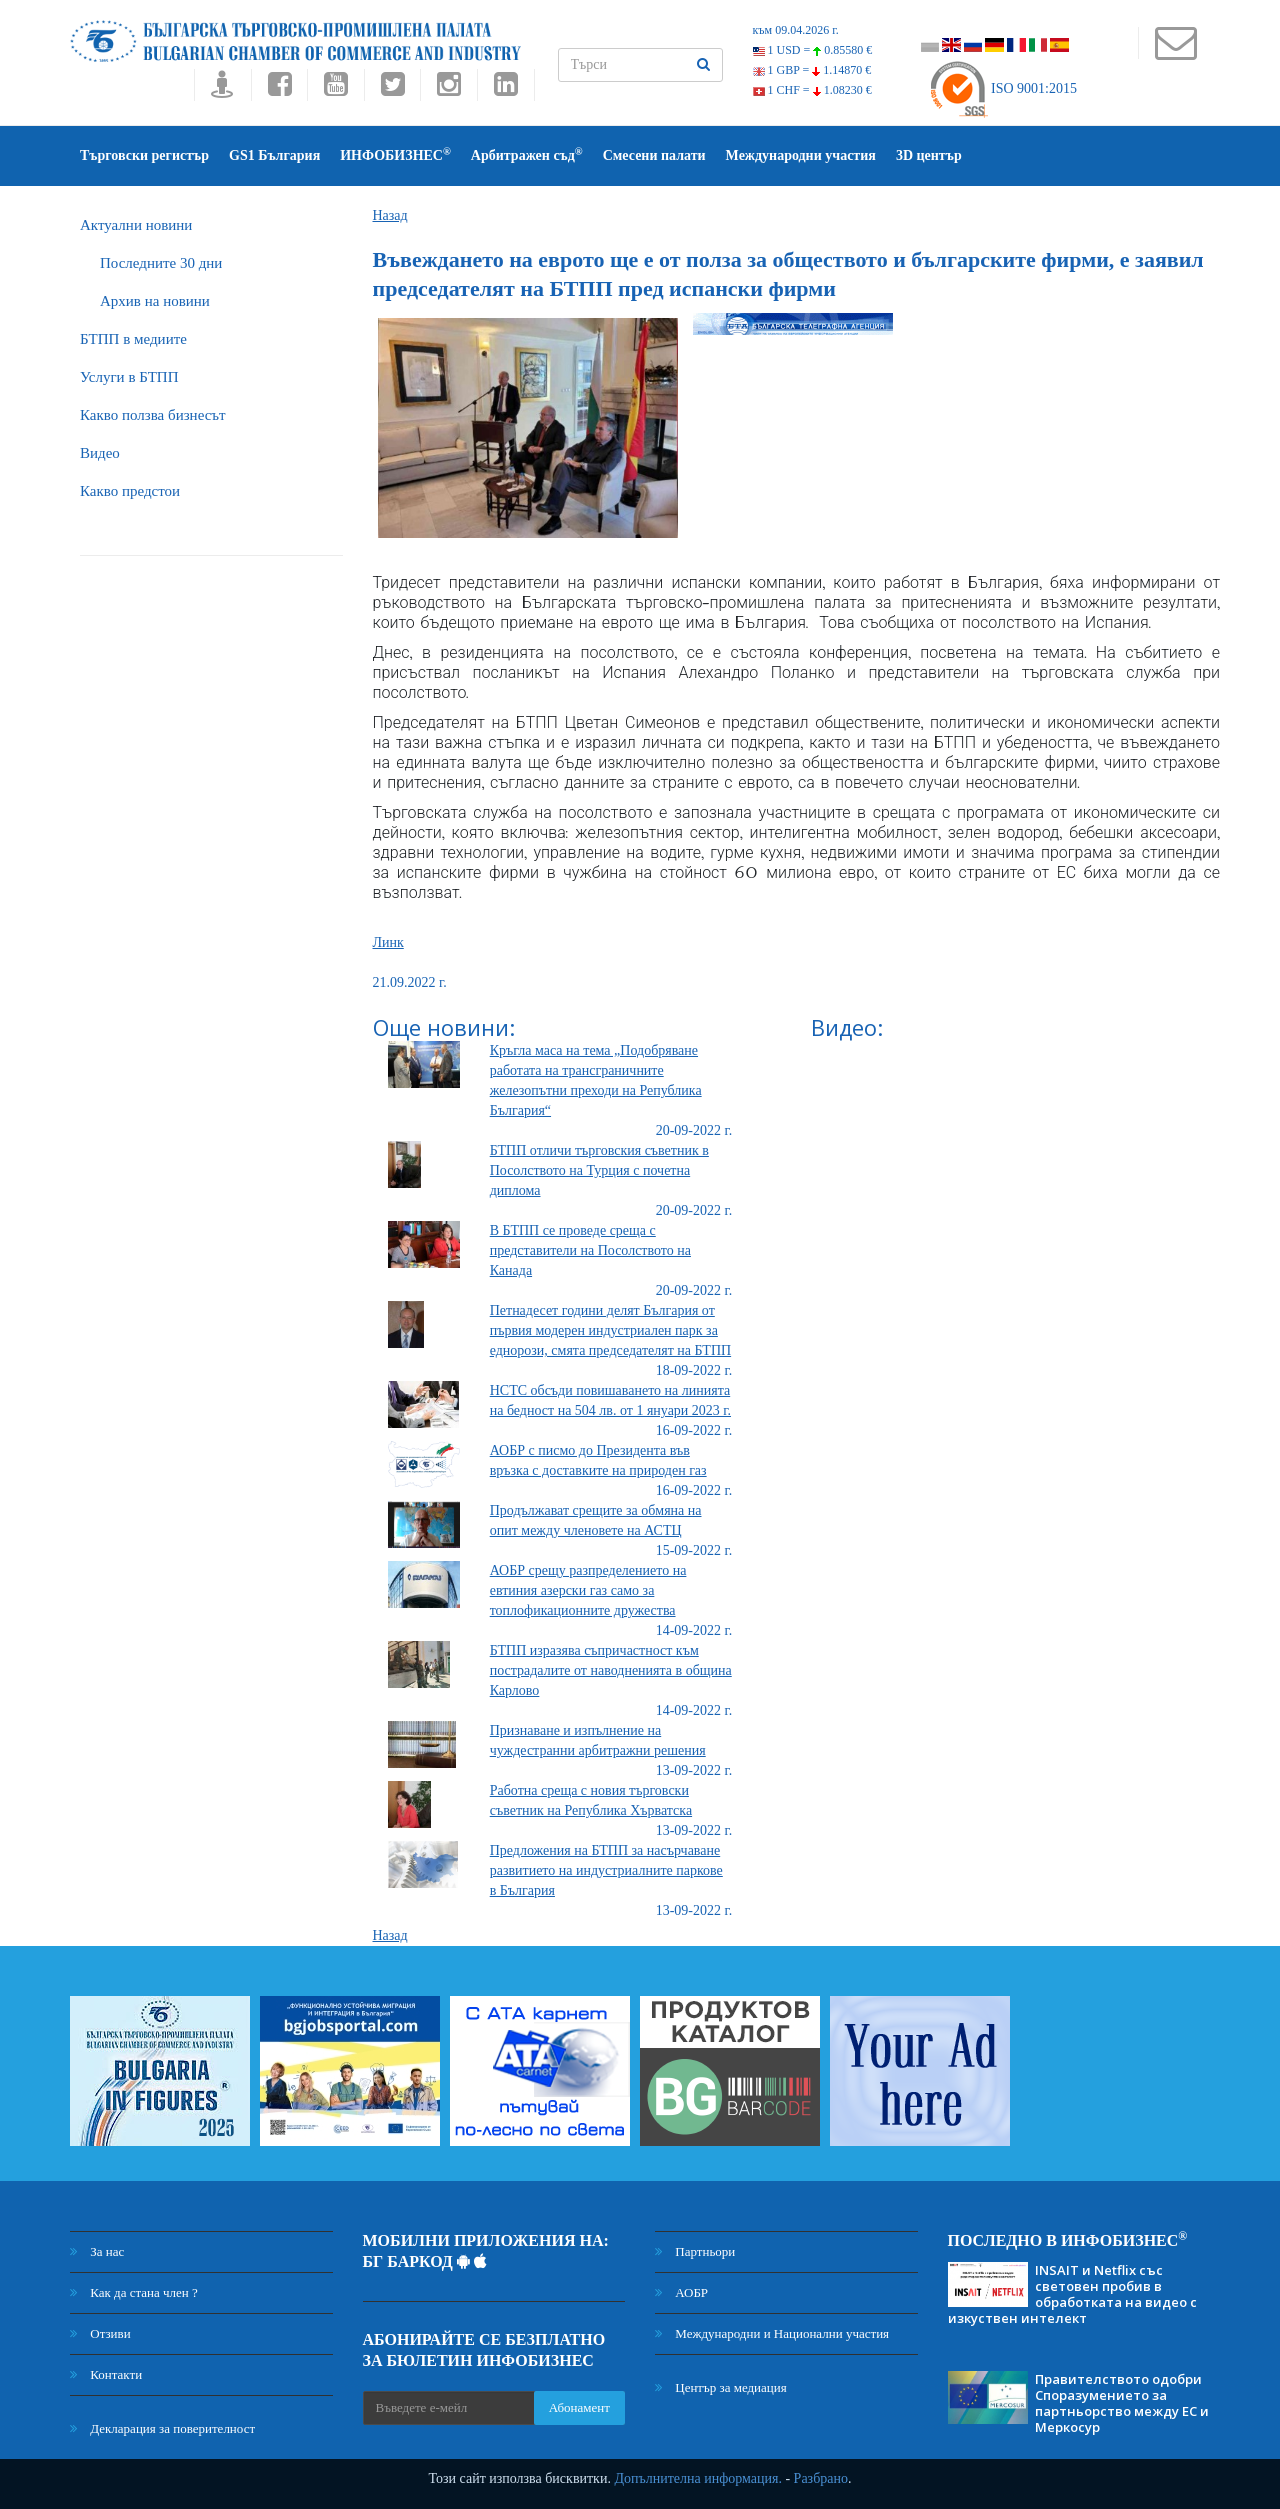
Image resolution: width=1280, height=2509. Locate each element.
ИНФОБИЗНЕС (395, 154)
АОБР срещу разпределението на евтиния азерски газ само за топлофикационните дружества (588, 1590)
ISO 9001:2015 (1002, 88)
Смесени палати (654, 155)
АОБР (681, 2292)
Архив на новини (155, 301)
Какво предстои (130, 491)
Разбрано (821, 2478)
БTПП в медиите (133, 339)
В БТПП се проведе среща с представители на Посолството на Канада (590, 1250)
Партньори (695, 2251)
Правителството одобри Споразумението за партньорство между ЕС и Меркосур (1122, 2403)
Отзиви (100, 2333)
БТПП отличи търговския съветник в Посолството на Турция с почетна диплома (599, 1170)
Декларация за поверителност (162, 2428)
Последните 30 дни (161, 263)
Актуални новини (136, 225)
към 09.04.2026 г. (796, 30)
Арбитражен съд (527, 154)
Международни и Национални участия (772, 2333)
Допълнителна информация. (698, 2478)
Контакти (106, 2374)
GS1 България (274, 155)
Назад (390, 215)
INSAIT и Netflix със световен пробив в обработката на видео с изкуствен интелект (1072, 2294)
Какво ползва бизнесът (153, 415)
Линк (388, 942)
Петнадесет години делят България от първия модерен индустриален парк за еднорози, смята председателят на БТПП (610, 1330)
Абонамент (579, 2407)
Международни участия (801, 155)
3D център (929, 155)
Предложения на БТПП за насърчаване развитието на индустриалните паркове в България (606, 1870)
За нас (97, 2251)
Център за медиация (721, 2387)
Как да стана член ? (134, 2292)
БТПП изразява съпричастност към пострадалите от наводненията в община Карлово (611, 1670)
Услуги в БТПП (129, 377)
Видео (100, 453)
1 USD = (813, 50)
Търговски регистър (144, 155)
